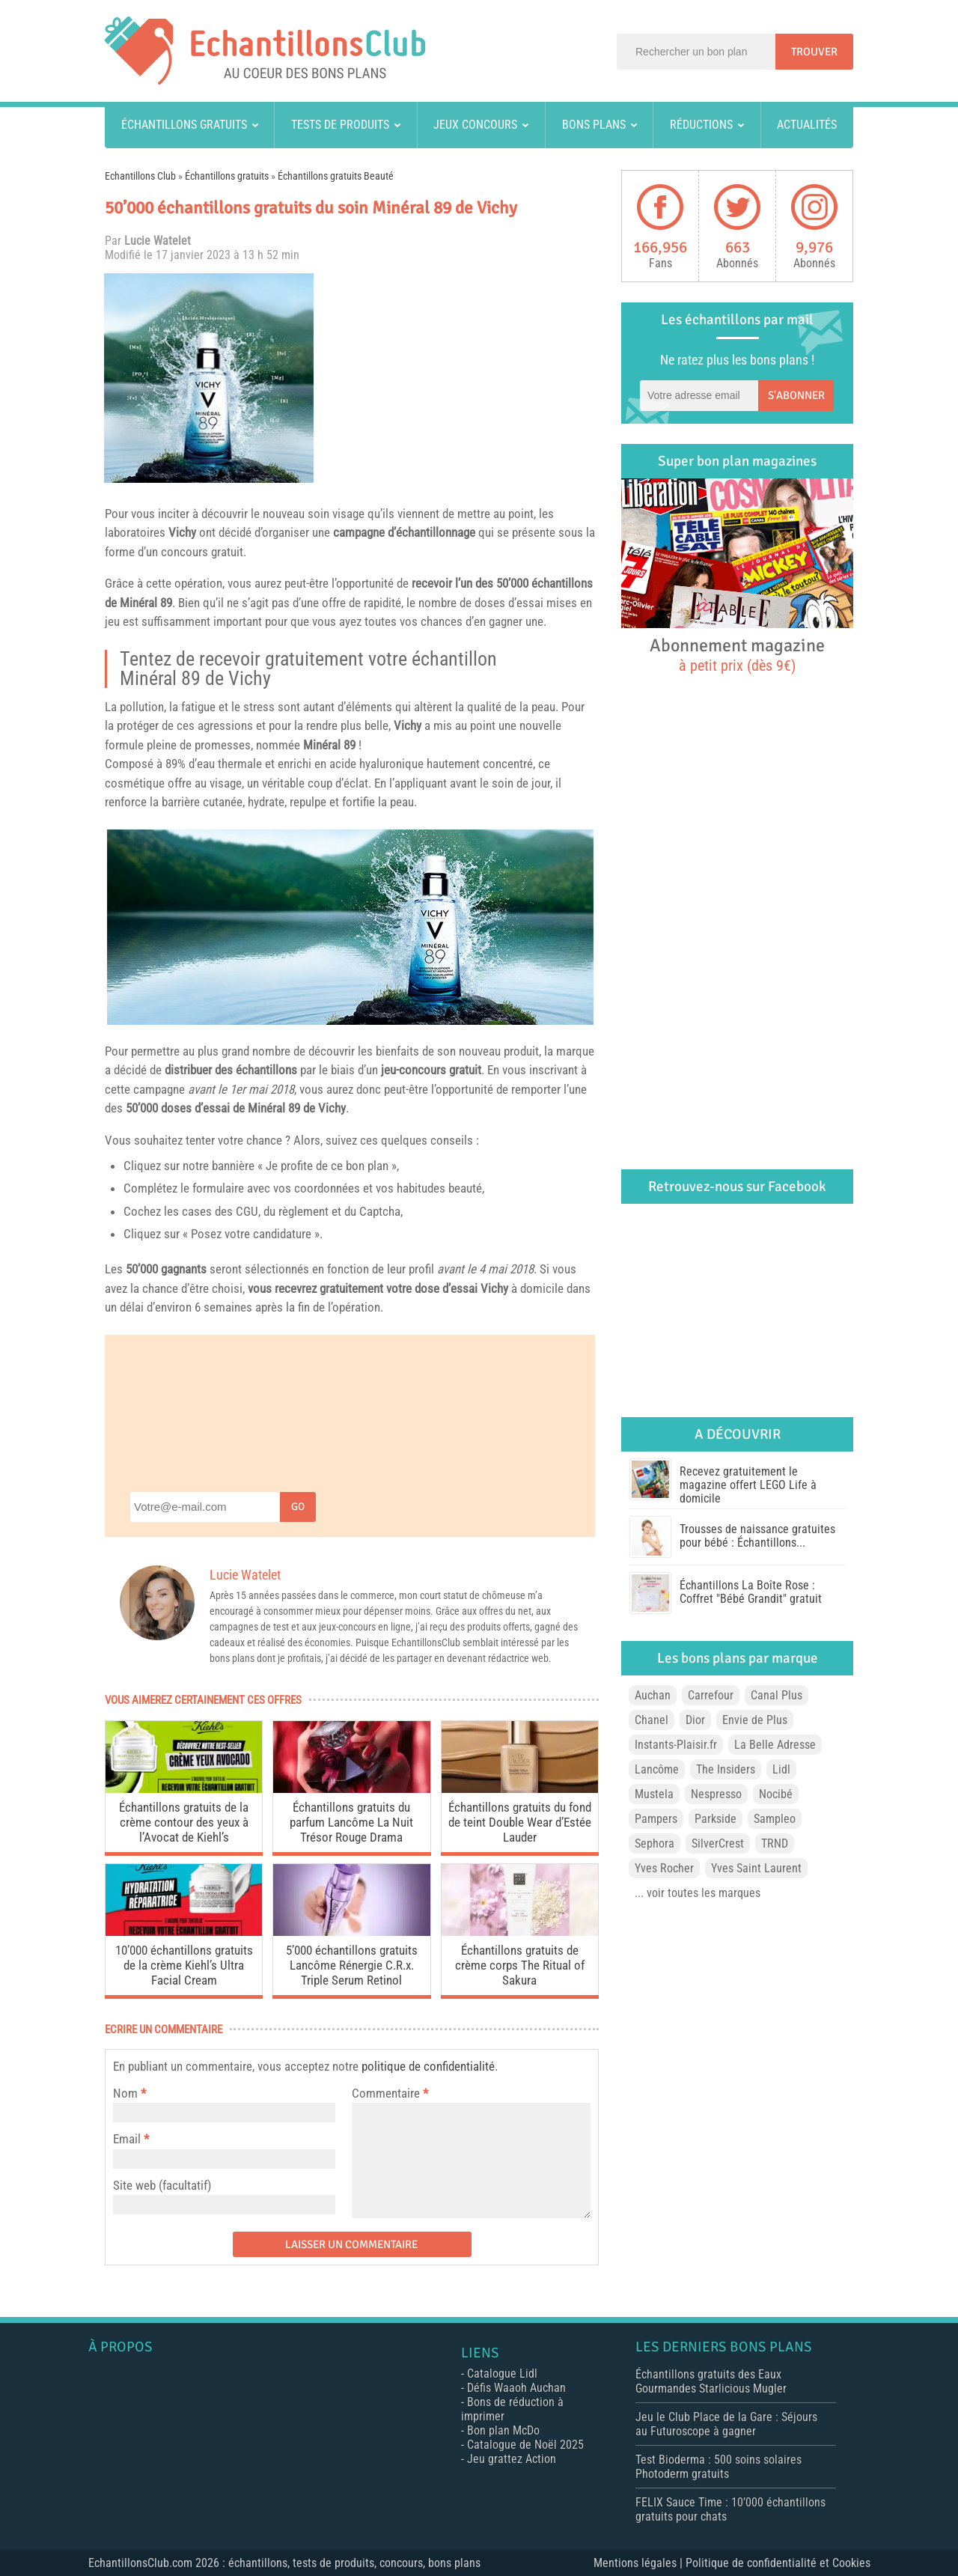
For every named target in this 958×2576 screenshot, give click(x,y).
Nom (125, 2093)
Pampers (656, 1819)
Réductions (701, 125)
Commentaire (390, 2093)
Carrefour (710, 1695)
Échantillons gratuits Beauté (336, 176)
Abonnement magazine (737, 654)
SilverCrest (718, 1843)
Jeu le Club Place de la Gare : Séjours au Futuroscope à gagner (726, 2424)
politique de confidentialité (428, 2066)
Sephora (654, 1843)
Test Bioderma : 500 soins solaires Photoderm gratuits (718, 2466)
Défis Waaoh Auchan (516, 2388)
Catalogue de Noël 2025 (525, 2445)
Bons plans (594, 125)
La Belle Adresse (775, 1745)
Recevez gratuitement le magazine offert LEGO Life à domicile (748, 1484)
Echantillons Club (140, 176)
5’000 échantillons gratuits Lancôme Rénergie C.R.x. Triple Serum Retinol (352, 1965)
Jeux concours (475, 125)
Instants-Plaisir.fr (676, 1745)
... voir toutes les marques (697, 1893)
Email (127, 2138)
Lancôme (657, 1769)
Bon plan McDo (503, 2430)
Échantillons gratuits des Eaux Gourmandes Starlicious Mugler (711, 2381)
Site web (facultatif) (162, 2185)
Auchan (653, 1695)
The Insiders (725, 1769)
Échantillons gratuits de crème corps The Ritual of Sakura (520, 1965)
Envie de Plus (754, 1720)
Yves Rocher (664, 1868)
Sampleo (775, 1819)
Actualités (807, 125)
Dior (695, 1720)
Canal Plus (776, 1695)
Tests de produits (340, 125)
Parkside (715, 1819)
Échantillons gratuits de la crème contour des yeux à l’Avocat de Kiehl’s (183, 1822)
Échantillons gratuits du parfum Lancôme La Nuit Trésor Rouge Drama (351, 1822)
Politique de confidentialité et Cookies (778, 2563)
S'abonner (796, 395)
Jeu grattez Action (511, 2459)
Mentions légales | (640, 2563)
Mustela (654, 1794)
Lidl (781, 1769)
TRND (774, 1843)
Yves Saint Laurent (756, 1868)
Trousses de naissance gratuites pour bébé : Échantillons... (757, 1536)
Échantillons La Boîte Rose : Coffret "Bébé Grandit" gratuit (751, 1592)
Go (298, 1506)
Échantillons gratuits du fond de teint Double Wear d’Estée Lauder (519, 1822)
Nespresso (716, 1794)
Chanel (651, 1720)
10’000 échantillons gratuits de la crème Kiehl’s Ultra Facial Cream (184, 1965)
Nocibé (776, 1794)
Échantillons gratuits (184, 125)
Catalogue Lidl (502, 2373)
